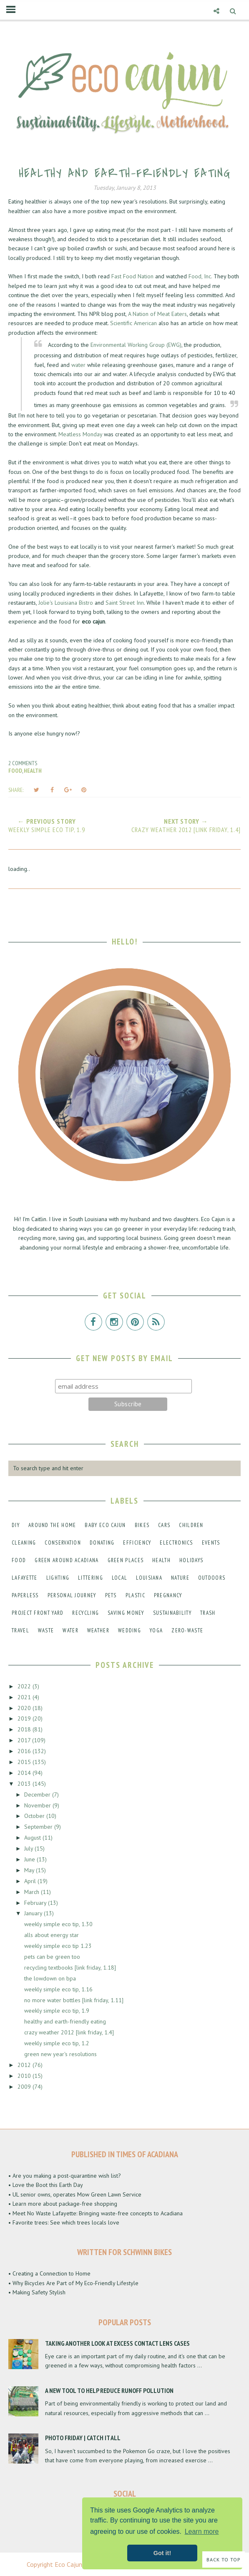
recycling (85, 1612)
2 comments (22, 763)
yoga (156, 1630)
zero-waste (187, 1630)
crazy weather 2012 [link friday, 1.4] (69, 2032)
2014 (25, 1773)
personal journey (72, 1595)
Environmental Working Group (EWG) (136, 345)
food (15, 770)
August (33, 1837)
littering (90, 1577)
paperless (25, 1595)
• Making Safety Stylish (36, 2292)
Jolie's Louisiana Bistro (66, 602)
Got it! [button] (162, 2553)
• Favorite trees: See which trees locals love (63, 2222)
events (211, 1542)
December (38, 1794)
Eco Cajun (68, 2564)
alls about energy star (51, 1935)
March (32, 1892)
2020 (25, 1708)
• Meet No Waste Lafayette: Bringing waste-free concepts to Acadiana (95, 2213)
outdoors (211, 1577)
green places (126, 1560)
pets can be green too (52, 1956)
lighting (57, 1577)
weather (98, 1630)
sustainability (172, 1612)
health (33, 770)
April (31, 1881)
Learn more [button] (202, 2531)
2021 (25, 1697)
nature (180, 1577)
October (35, 1816)
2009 (25, 2086)
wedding (129, 1630)
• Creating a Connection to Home (49, 2273)
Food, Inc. (200, 276)
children (191, 1525)
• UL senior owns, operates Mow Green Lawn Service (74, 2194)
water (78, 365)
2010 (25, 2076)
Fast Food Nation (132, 276)
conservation (63, 1542)
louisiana (149, 1577)
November (38, 1805)
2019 (25, 1718)
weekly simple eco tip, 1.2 (56, 2043)
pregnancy (168, 1595)
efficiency (137, 1542)
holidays (191, 1560)
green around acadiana (66, 1560)
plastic (135, 1595)
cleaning (24, 1542)
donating (102, 1542)
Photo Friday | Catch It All (83, 2437)
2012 (25, 2065)
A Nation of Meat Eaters (157, 314)
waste (46, 1630)
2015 (25, 1762)
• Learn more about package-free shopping (62, 2203)
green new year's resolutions (60, 2054)
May (30, 1870)
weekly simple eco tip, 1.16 (58, 1989)
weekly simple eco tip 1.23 (58, 1946)
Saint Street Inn (125, 602)
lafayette (25, 1577)
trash (208, 1612)
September (39, 1826)
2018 (25, 1729)
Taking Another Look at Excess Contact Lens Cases (117, 2343)
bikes (142, 1525)
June (30, 1859)
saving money (126, 1612)
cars (164, 1525)
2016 (25, 1751)
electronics (176, 1542)
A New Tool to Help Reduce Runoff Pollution (109, 2390)
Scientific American (133, 323)
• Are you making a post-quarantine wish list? (64, 2175)
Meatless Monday (80, 434)
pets (111, 1595)
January (34, 1913)
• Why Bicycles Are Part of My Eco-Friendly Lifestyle (73, 2283)
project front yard (37, 1612)
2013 (25, 1783)
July (29, 1848)
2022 (25, 1686)
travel (20, 1630)
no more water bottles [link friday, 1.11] (73, 2000)
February (36, 1903)
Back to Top (223, 2559)
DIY (16, 1525)
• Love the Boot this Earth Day (45, 2185)
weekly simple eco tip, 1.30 (58, 1924)
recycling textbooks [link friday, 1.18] (70, 1967)
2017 (25, 1740)
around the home (52, 1525)
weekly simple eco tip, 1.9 (56, 2010)
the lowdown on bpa (50, 1978)
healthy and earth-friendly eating (65, 2021)
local (120, 1577)
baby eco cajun (105, 1525)
